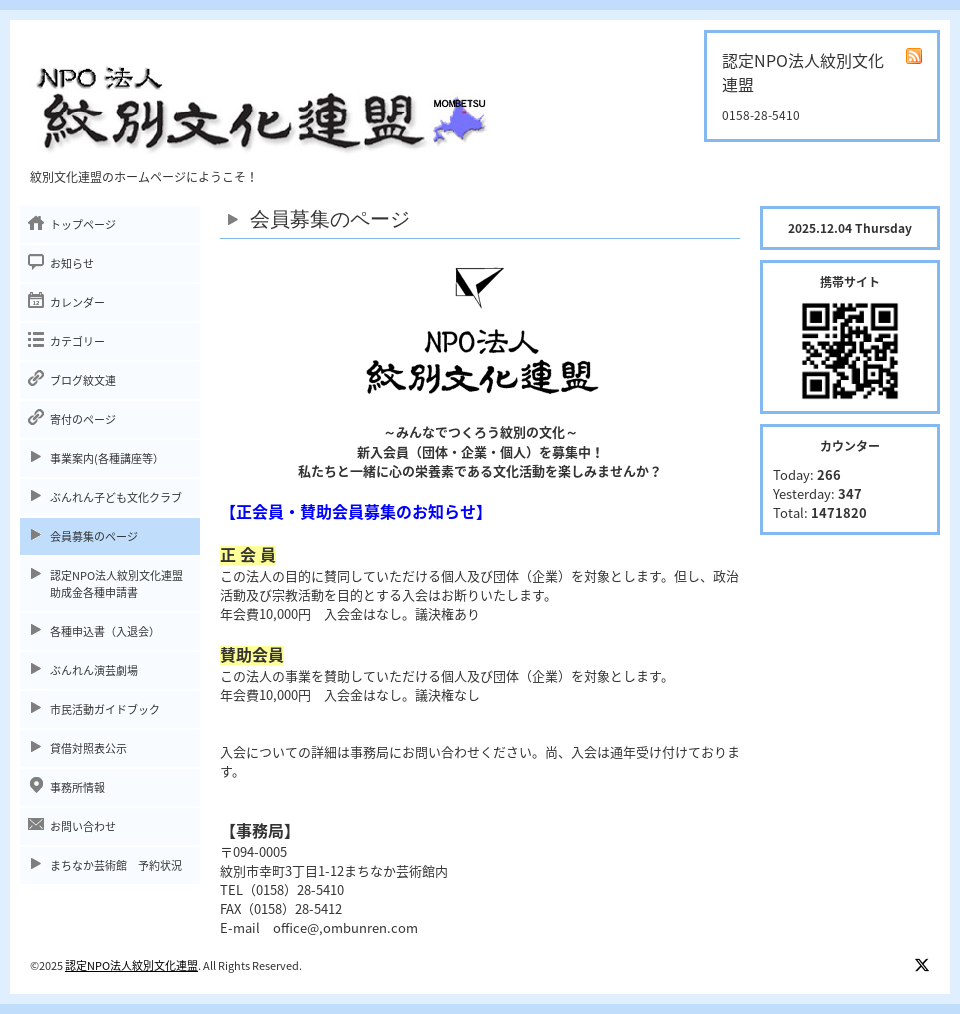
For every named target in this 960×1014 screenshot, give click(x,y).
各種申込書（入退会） (105, 631)
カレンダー (77, 302)
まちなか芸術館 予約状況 (116, 865)
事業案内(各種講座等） (107, 458)
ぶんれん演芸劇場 (94, 670)
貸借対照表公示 (88, 748)
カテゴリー (77, 341)
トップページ (83, 224)
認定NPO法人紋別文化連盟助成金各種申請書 (116, 584)
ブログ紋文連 (83, 380)
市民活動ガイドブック (105, 709)
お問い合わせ (83, 826)
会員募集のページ (94, 536)
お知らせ (72, 263)
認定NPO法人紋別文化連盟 (131, 965)
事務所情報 (77, 787)
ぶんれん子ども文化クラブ (116, 497)
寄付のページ (83, 419)
